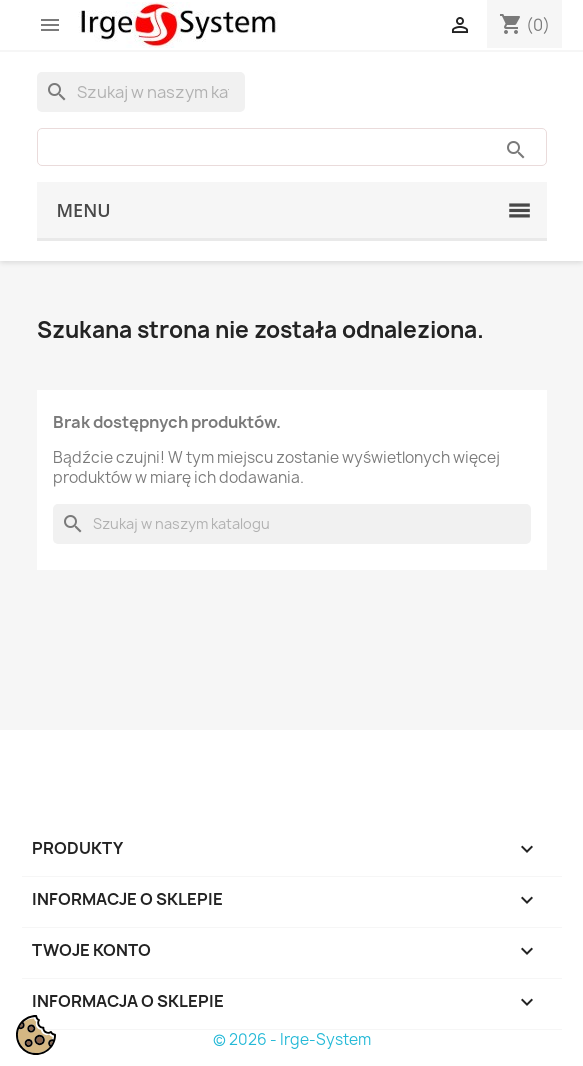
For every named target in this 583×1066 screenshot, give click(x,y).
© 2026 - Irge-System (292, 1039)
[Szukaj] (141, 92)
